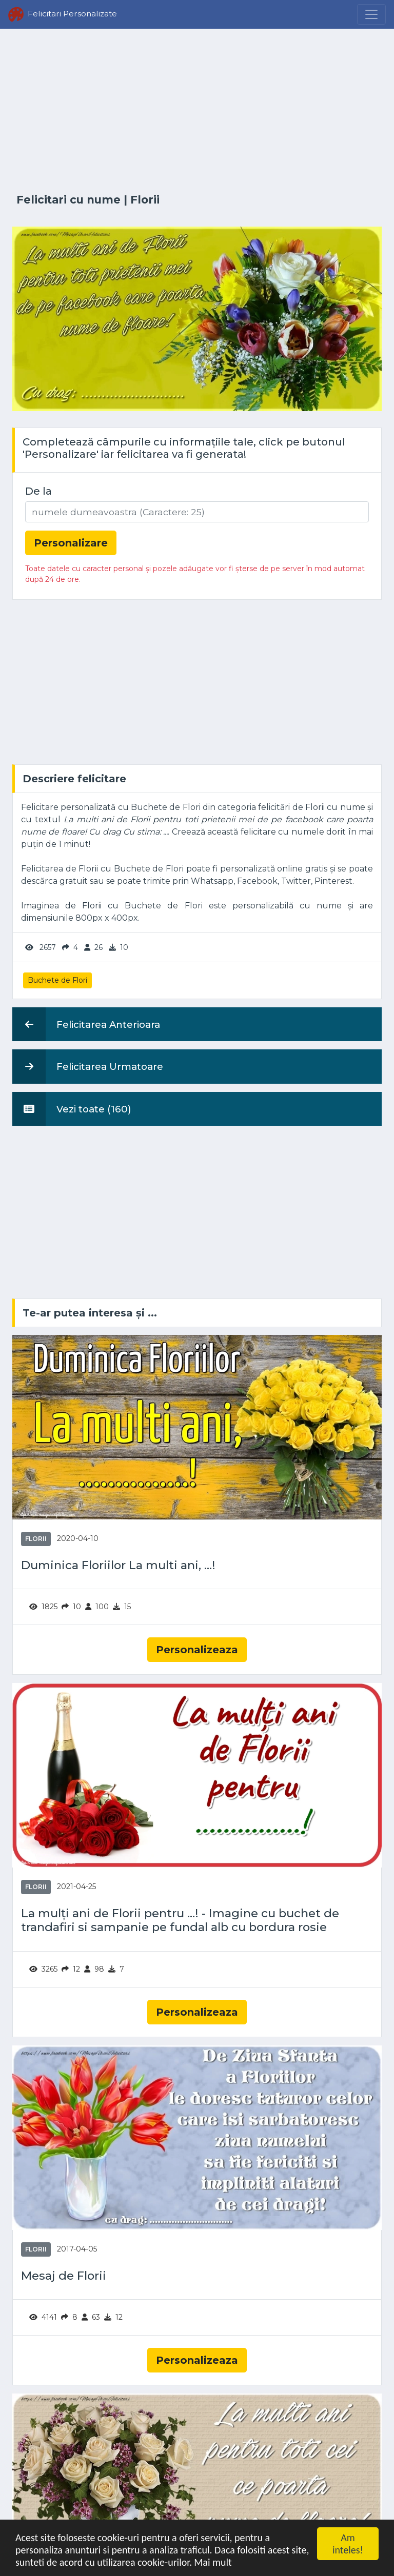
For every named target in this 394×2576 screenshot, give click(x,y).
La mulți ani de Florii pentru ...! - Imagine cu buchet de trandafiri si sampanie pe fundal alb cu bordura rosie (180, 1920)
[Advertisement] (197, 111)
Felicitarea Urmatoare (87, 1066)
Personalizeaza (197, 1650)
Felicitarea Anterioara (86, 1024)
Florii (145, 199)
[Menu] (371, 14)
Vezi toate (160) (71, 1109)
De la (38, 491)
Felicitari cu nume (68, 199)
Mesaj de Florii (63, 2276)
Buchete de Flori (57, 980)
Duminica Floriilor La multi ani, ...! (118, 1565)
